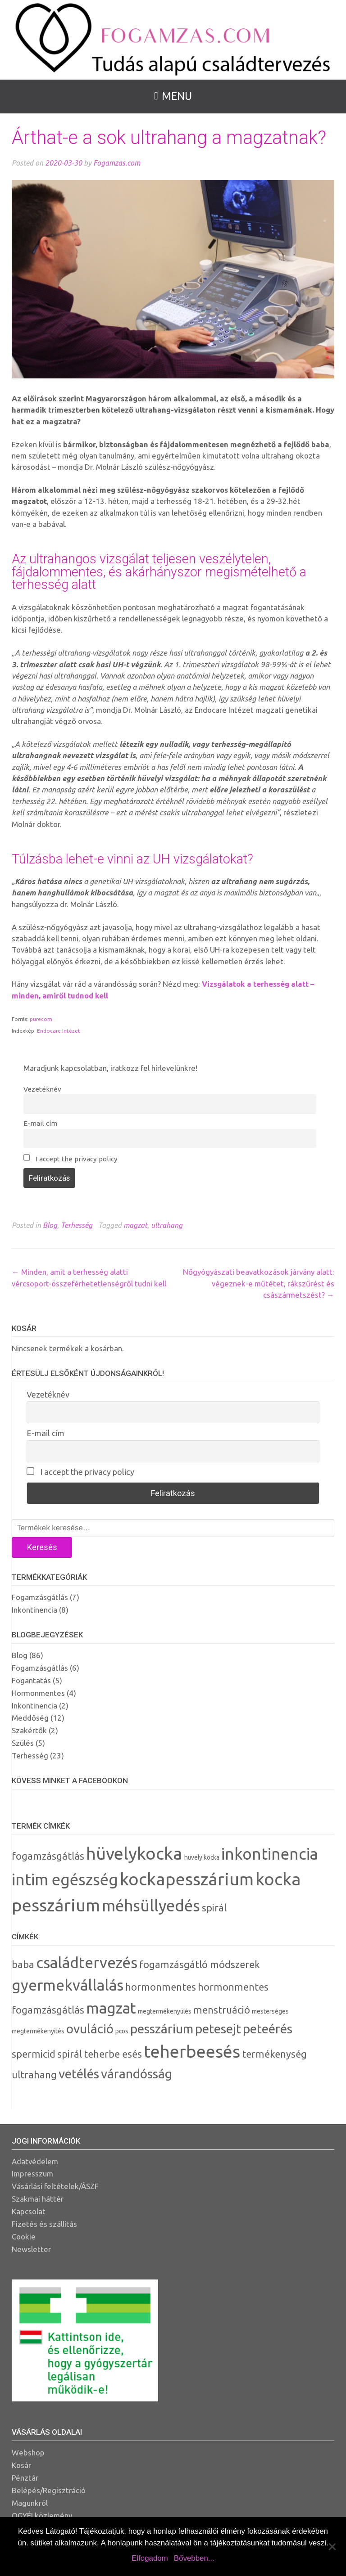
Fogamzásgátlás (40, 1597)
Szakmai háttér (38, 2198)
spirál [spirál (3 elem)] (69, 2054)
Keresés (42, 1547)
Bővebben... (194, 2558)
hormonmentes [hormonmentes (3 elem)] (160, 1987)
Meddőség (30, 1717)
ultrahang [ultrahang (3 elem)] (34, 2074)
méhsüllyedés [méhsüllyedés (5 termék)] (151, 1906)
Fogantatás (31, 1680)
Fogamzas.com (116, 163)
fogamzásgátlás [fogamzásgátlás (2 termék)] (48, 1856)
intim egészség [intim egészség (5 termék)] (65, 1879)
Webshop (28, 2452)
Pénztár (25, 2477)
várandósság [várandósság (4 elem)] (136, 2074)
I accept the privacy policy (70, 1158)
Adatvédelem (35, 2161)
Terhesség (76, 1225)
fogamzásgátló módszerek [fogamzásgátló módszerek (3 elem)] (199, 1964)
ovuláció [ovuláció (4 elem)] (90, 2029)
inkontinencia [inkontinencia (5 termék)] (269, 1854)
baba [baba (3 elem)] (23, 1964)
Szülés (23, 1743)
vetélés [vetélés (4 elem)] (79, 2074)
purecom (41, 1019)
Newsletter (31, 2249)
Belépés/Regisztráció (49, 2490)
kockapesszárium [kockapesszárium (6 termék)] (187, 1878)
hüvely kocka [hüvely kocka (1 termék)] (201, 1857)
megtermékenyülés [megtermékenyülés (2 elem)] (164, 2011)
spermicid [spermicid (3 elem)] (33, 2054)
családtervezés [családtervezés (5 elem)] (86, 1962)
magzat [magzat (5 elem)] (111, 2008)
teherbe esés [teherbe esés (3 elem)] (113, 2054)
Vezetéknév (42, 1089)
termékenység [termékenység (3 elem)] (274, 2054)
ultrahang (166, 1225)
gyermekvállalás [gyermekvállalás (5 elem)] (67, 1985)
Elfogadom (150, 2558)
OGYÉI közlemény (42, 2515)
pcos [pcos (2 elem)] (121, 2031)
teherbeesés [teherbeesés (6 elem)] (192, 2051)
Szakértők (29, 1730)
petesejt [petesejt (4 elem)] (218, 2029)
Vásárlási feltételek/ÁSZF (55, 2186)
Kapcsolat (29, 2211)
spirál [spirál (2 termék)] (214, 1907)
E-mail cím (40, 1123)
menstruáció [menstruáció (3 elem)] (221, 2010)
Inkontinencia (34, 1609)
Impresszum (32, 2173)
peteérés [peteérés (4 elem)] (267, 2029)
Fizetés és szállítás (44, 2224)
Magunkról (30, 2503)
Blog (50, 1225)
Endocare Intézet (58, 1031)
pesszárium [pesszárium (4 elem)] (161, 2029)
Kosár (21, 2465)
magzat (135, 1225)
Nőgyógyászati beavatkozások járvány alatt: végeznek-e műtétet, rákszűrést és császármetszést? (258, 1283)
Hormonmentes (38, 1693)
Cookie (24, 2236)
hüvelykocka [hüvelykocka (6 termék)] (134, 1853)
